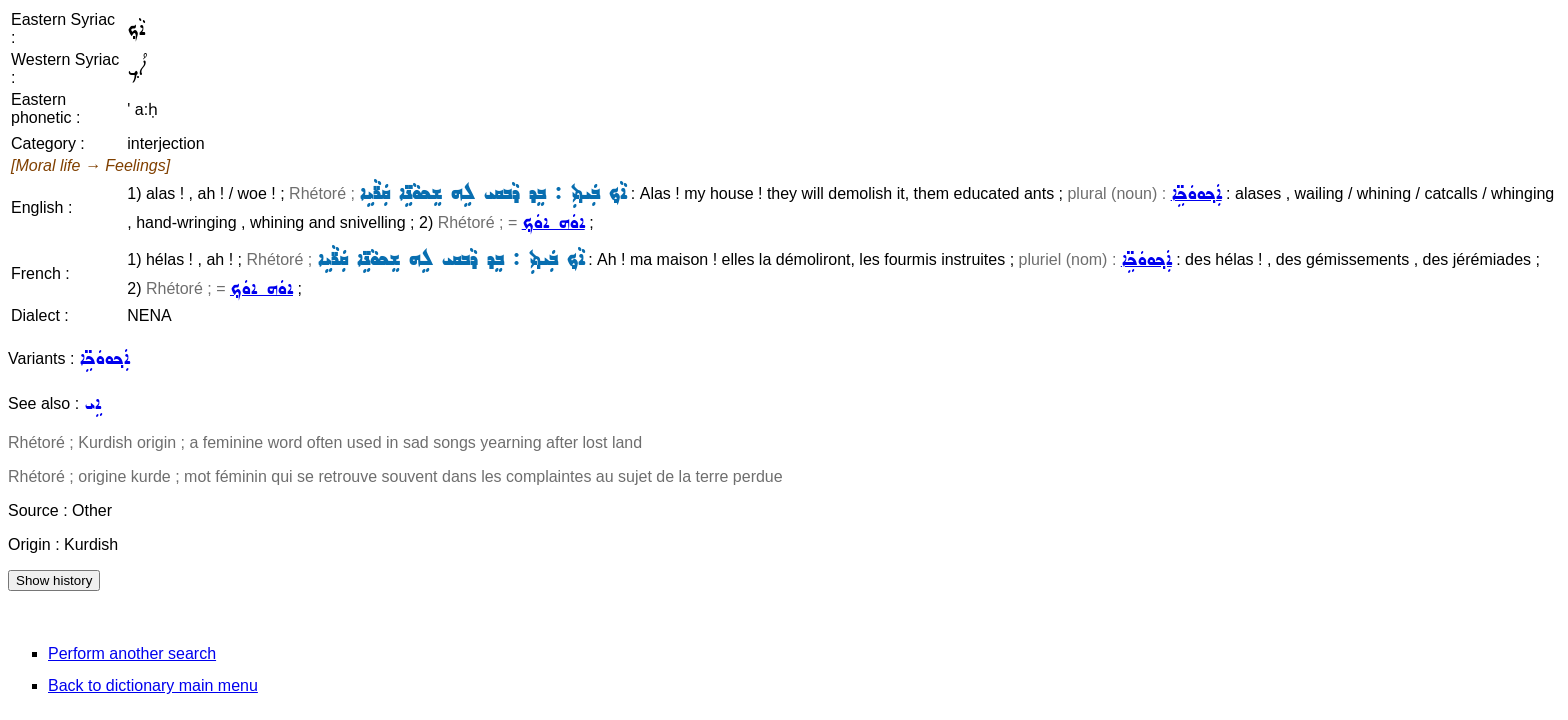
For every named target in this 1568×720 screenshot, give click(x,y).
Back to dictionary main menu (153, 685)
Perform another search (132, 653)
